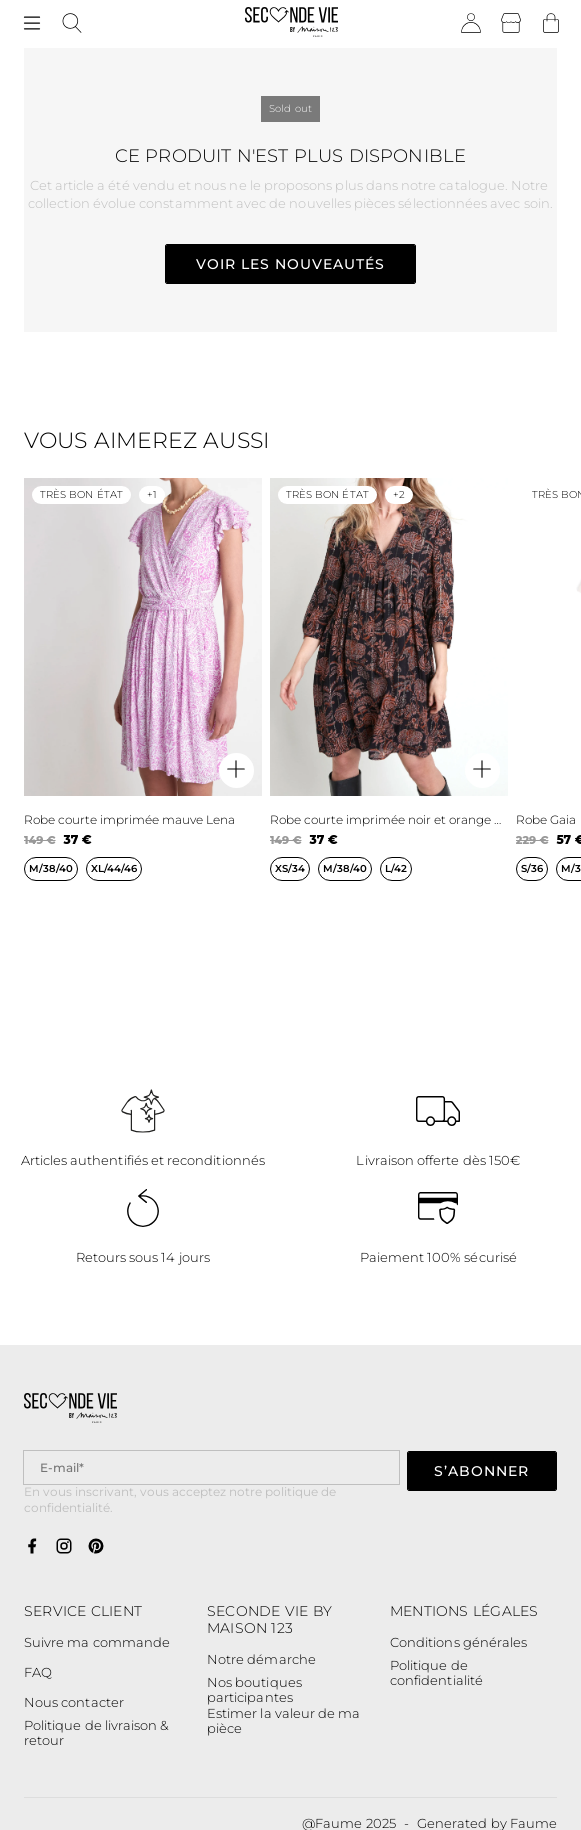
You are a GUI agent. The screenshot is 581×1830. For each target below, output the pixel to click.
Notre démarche (261, 1659)
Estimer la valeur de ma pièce (283, 1721)
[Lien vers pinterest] (96, 1547)
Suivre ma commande (97, 1642)
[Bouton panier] (551, 24)
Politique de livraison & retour (96, 1733)
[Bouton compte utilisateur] (471, 24)
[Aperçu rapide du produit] (236, 770)
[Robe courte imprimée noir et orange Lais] (389, 695)
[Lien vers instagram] (64, 1547)
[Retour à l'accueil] (291, 24)
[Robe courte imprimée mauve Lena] (143, 695)
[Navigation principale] (32, 24)
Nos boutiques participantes (254, 1690)
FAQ (38, 1672)
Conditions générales (458, 1642)
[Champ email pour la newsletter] (211, 1468)
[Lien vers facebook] (32, 1547)
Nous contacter (74, 1702)
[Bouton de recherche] (72, 24)
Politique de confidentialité (436, 1673)
